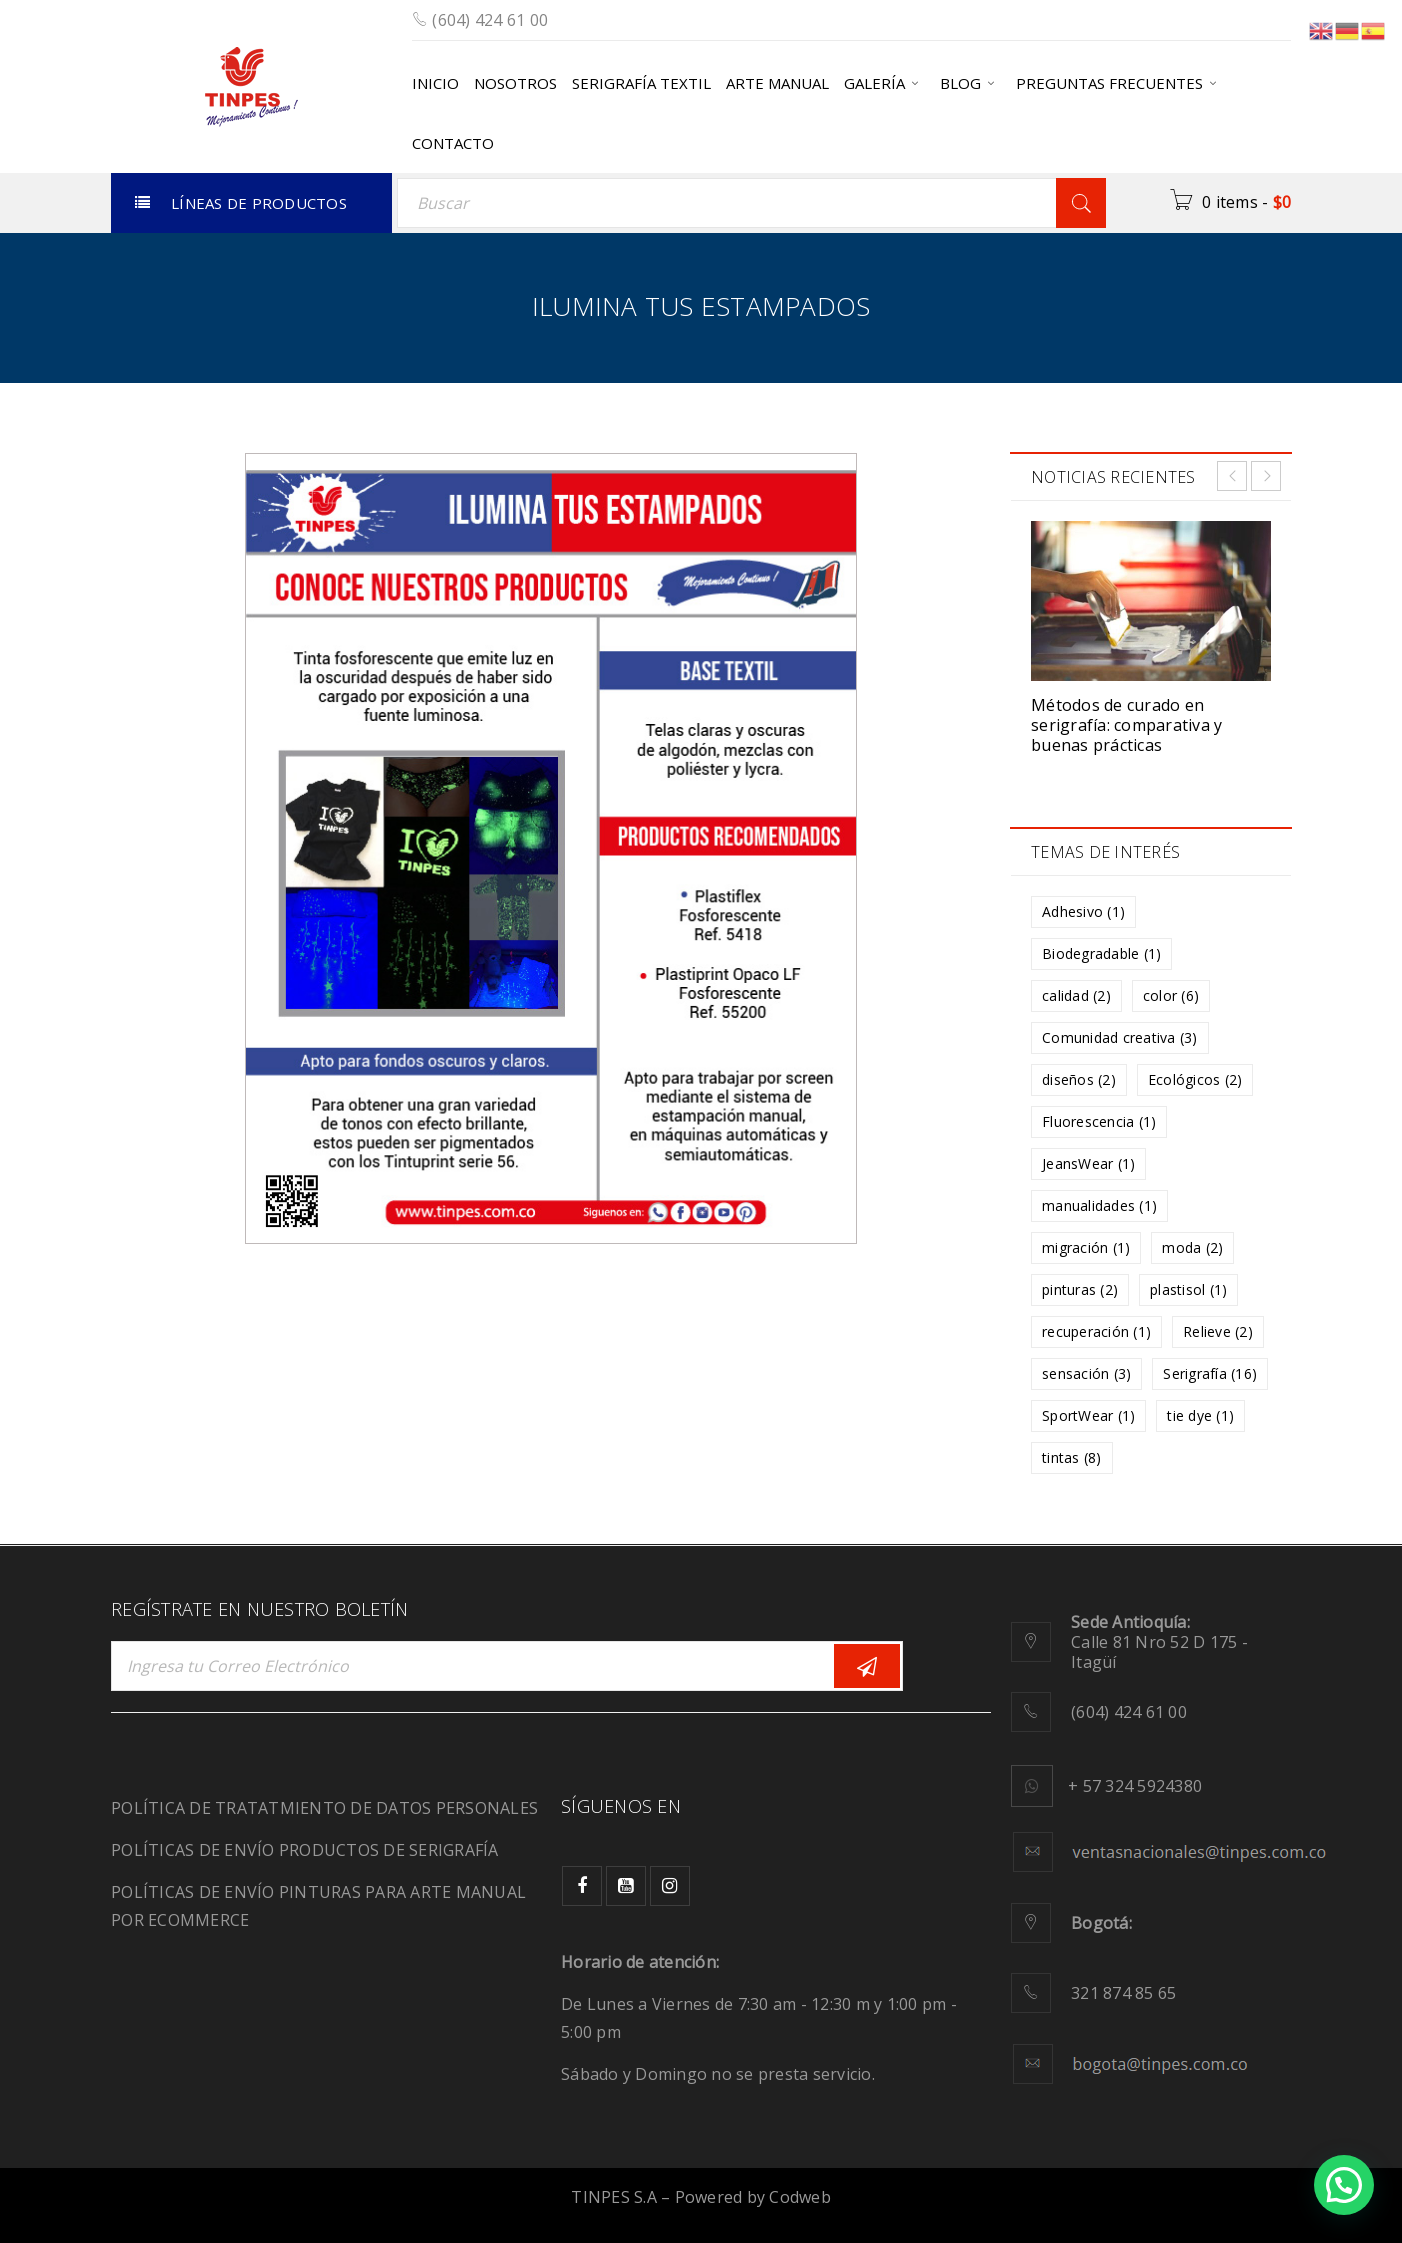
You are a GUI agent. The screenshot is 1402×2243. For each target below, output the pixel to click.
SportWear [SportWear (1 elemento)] (1088, 1415)
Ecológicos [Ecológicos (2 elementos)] (1195, 1079)
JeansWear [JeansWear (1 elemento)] (1088, 1163)
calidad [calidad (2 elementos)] (1076, 995)
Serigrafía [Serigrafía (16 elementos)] (1210, 1373)
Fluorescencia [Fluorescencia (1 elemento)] (1099, 1121)
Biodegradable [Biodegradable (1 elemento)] (1101, 953)
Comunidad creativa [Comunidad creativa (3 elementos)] (1120, 1037)
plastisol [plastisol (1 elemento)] (1188, 1289)
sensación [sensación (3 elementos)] (1086, 1373)
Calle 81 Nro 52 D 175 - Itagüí (1159, 1642)
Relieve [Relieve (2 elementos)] (1218, 1331)
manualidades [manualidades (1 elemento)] (1099, 1205)
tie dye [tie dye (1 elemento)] (1200, 1415)
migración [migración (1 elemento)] (1086, 1247)
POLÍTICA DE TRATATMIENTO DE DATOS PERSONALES (324, 1808)
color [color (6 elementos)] (1171, 995)
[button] (1344, 2185)
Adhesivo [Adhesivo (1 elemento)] (1083, 911)
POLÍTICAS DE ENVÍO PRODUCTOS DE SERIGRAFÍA (305, 1850)
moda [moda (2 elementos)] (1192, 1247)
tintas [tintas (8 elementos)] (1072, 1457)
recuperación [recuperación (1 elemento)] (1096, 1331)
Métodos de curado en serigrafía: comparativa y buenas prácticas (1126, 725)
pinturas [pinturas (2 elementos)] (1080, 1289)
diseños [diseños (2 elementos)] (1079, 1079)
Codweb (800, 2197)
